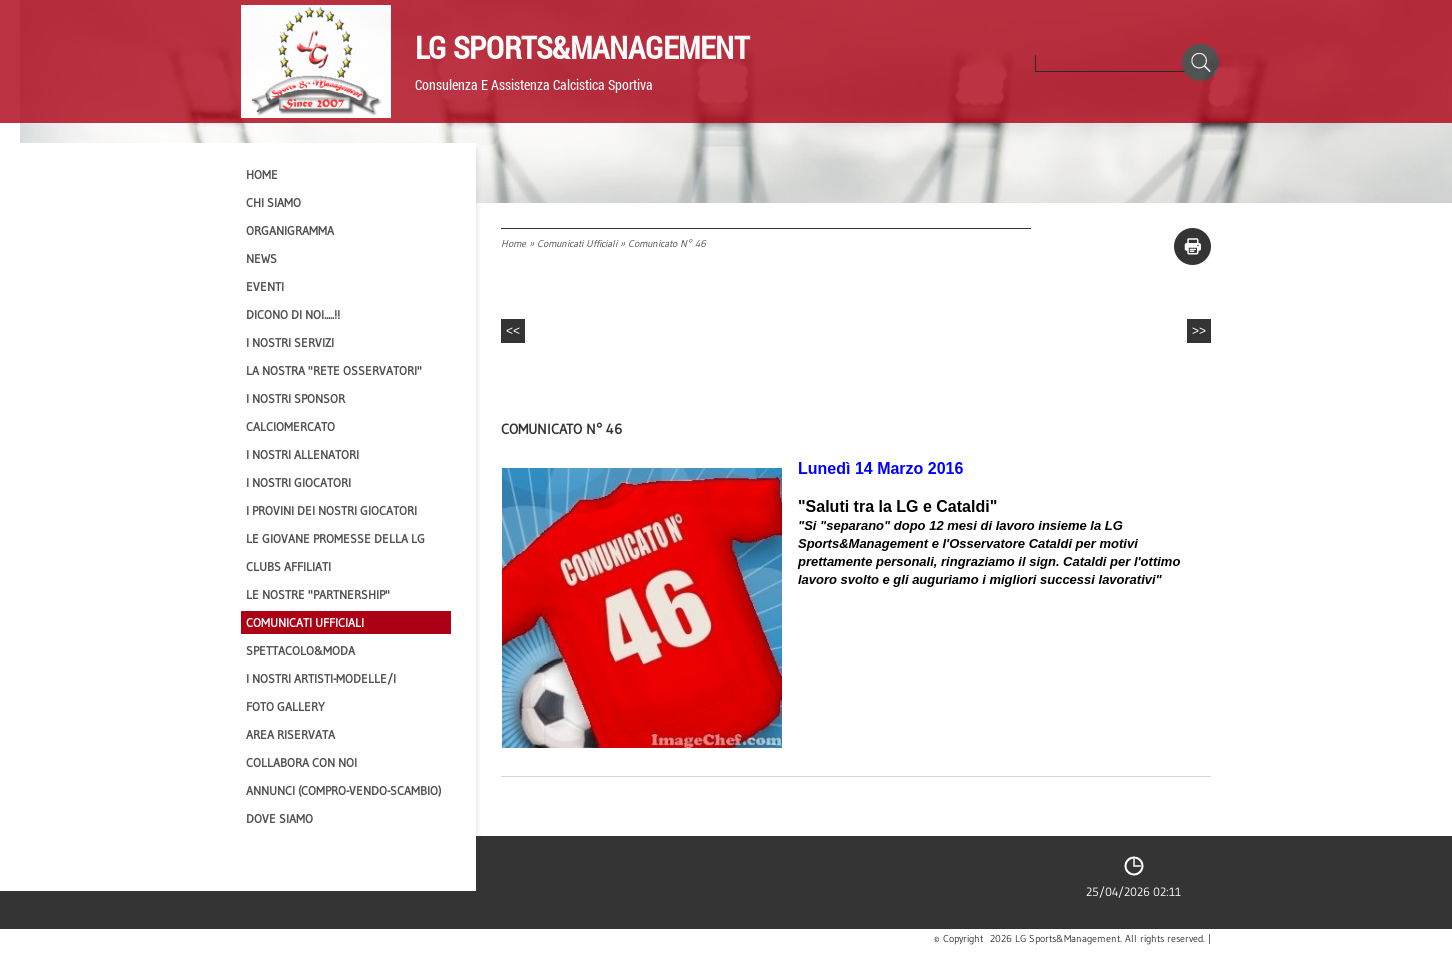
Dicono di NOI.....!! (293, 314)
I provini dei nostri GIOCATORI (331, 510)
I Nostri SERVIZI (290, 342)
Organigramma (290, 230)
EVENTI (265, 286)
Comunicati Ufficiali (577, 243)
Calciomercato (290, 426)
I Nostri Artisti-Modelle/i (321, 678)
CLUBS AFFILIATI (288, 566)
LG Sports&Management (582, 47)
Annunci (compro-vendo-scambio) (343, 790)
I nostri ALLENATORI (302, 454)
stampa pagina (1192, 246)
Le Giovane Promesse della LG (335, 538)
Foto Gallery (285, 706)
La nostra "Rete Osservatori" (334, 370)
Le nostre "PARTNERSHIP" (318, 594)
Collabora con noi (301, 762)
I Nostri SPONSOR (295, 398)
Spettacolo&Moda (300, 650)
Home (513, 243)
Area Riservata (290, 734)
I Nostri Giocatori (298, 482)
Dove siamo (279, 818)
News (261, 258)
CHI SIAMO (273, 202)
